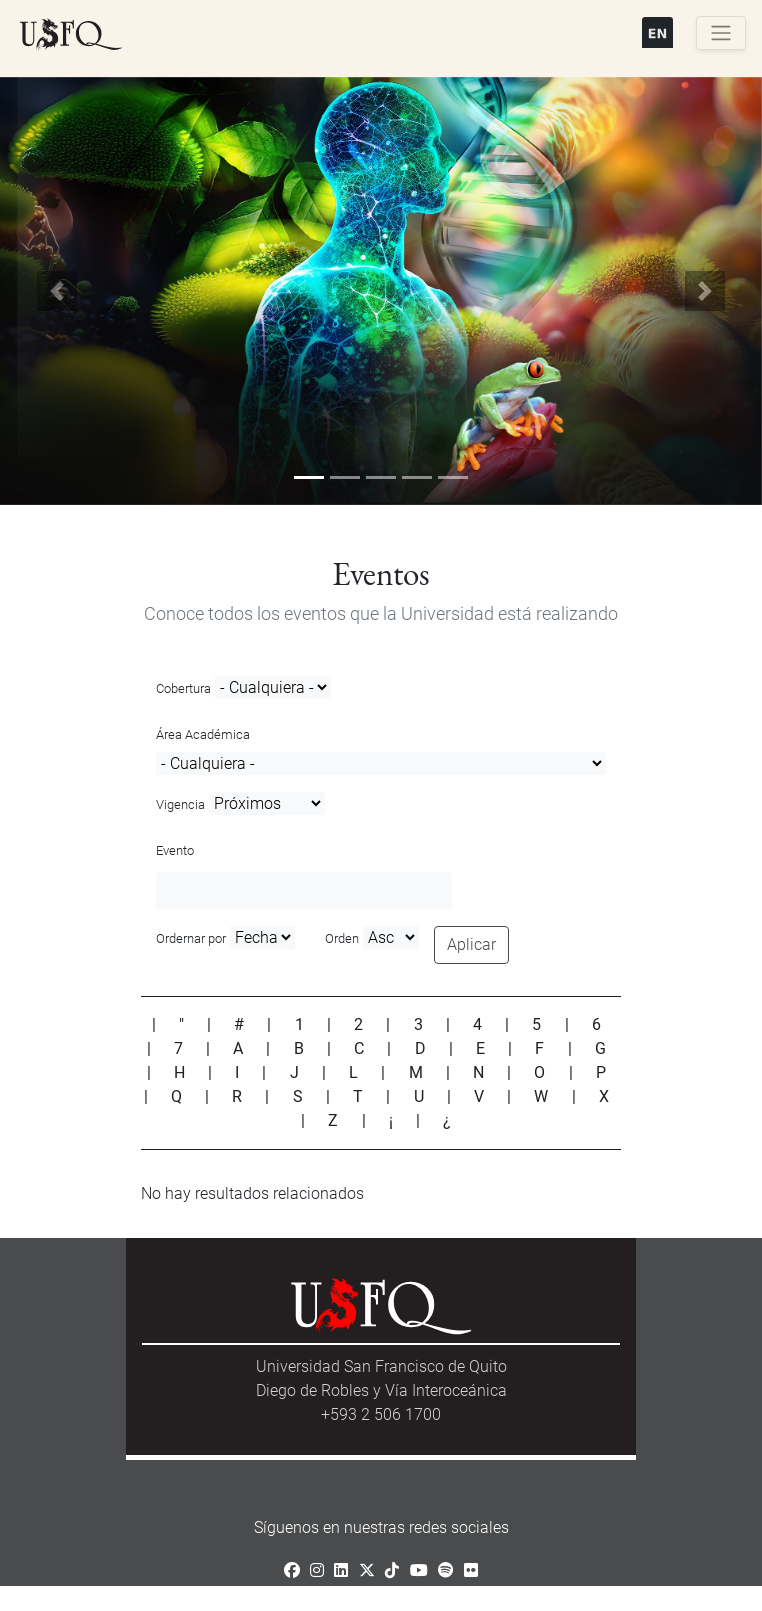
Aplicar (471, 944)
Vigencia (180, 804)
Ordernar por (191, 938)
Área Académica (203, 734)
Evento (175, 850)
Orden (342, 938)
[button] (57, 291)
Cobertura (183, 688)
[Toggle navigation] (721, 33)
